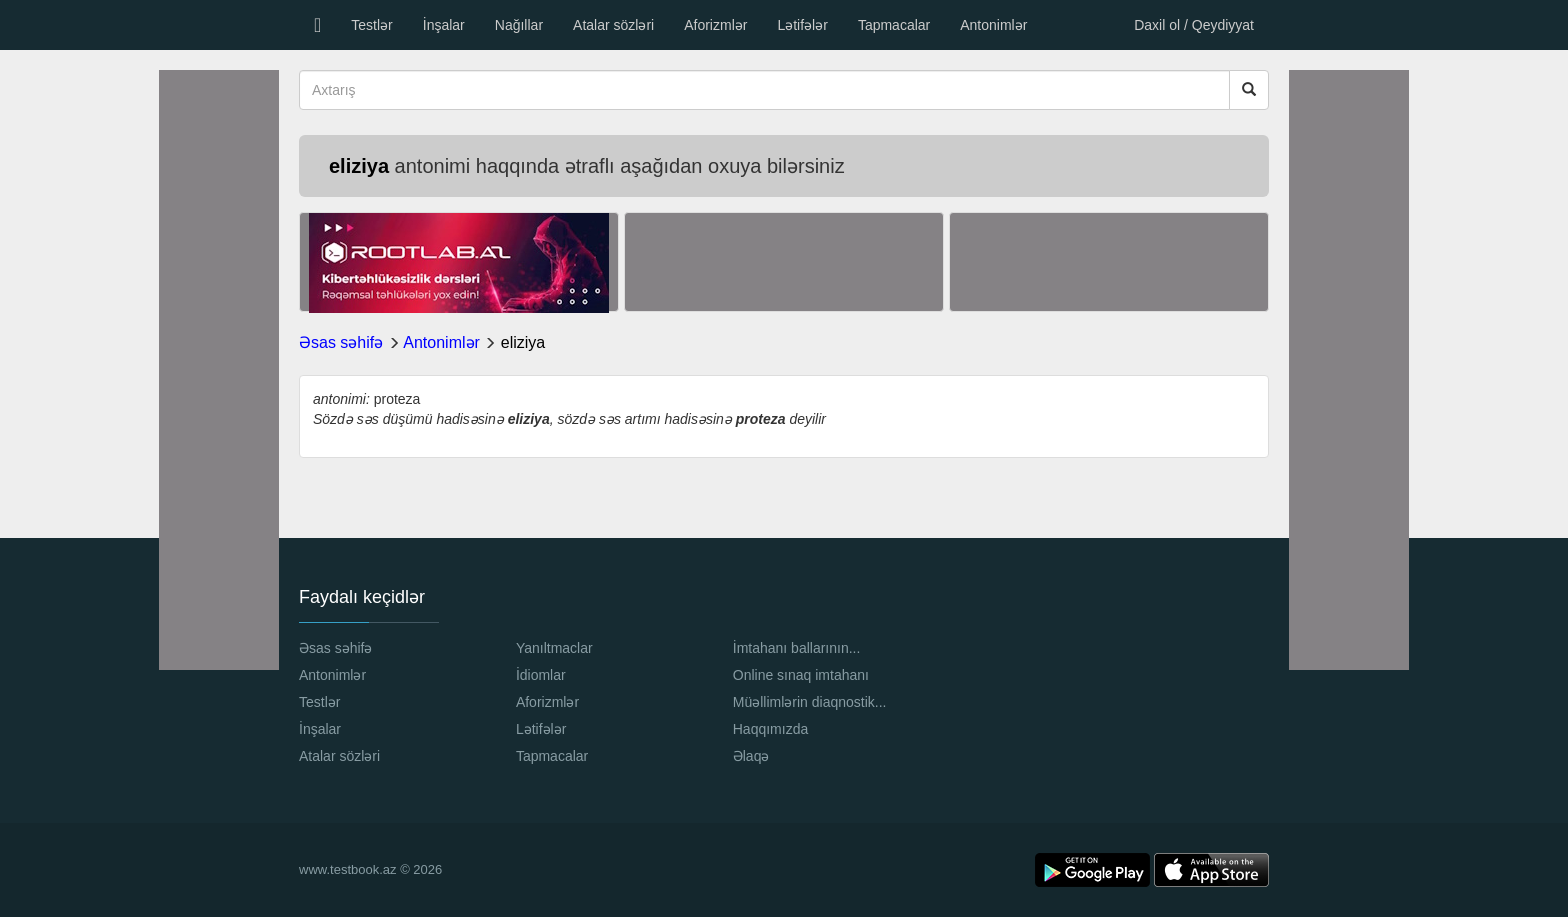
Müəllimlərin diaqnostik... (810, 702)
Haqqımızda (770, 729)
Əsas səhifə (341, 342)
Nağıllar (519, 25)
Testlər (371, 25)
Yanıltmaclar (554, 648)
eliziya (523, 342)
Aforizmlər (715, 25)
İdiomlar (541, 675)
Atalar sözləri (613, 25)
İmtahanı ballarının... (797, 648)
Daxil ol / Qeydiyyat (1194, 25)
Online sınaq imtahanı (801, 675)
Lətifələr (802, 25)
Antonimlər (993, 25)
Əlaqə (751, 756)
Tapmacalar (894, 25)
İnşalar (444, 25)
